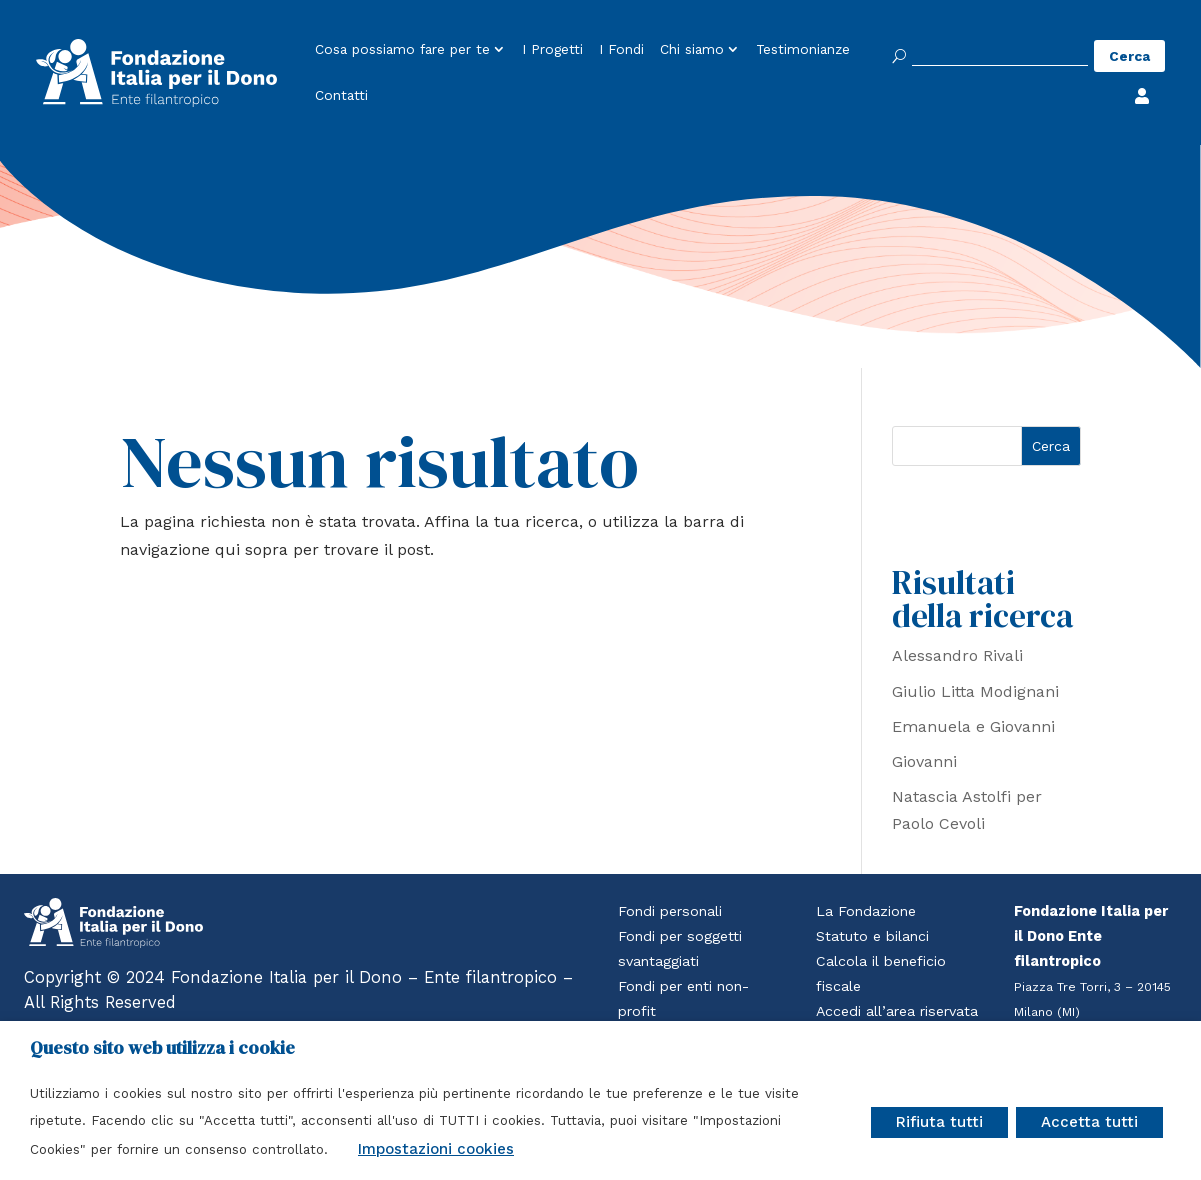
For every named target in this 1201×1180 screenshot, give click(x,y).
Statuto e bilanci (873, 936)
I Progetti (552, 50)
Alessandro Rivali (957, 655)
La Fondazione (867, 911)
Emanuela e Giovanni (973, 726)
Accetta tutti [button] (1089, 1122)
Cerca (1051, 446)
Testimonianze (803, 50)
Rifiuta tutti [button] (939, 1122)
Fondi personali (672, 911)
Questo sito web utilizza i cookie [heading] (162, 1048)
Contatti (341, 96)
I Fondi (621, 50)
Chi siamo (692, 50)
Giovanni (924, 761)
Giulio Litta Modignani (975, 691)
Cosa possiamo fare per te (402, 50)
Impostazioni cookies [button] (436, 1149)
